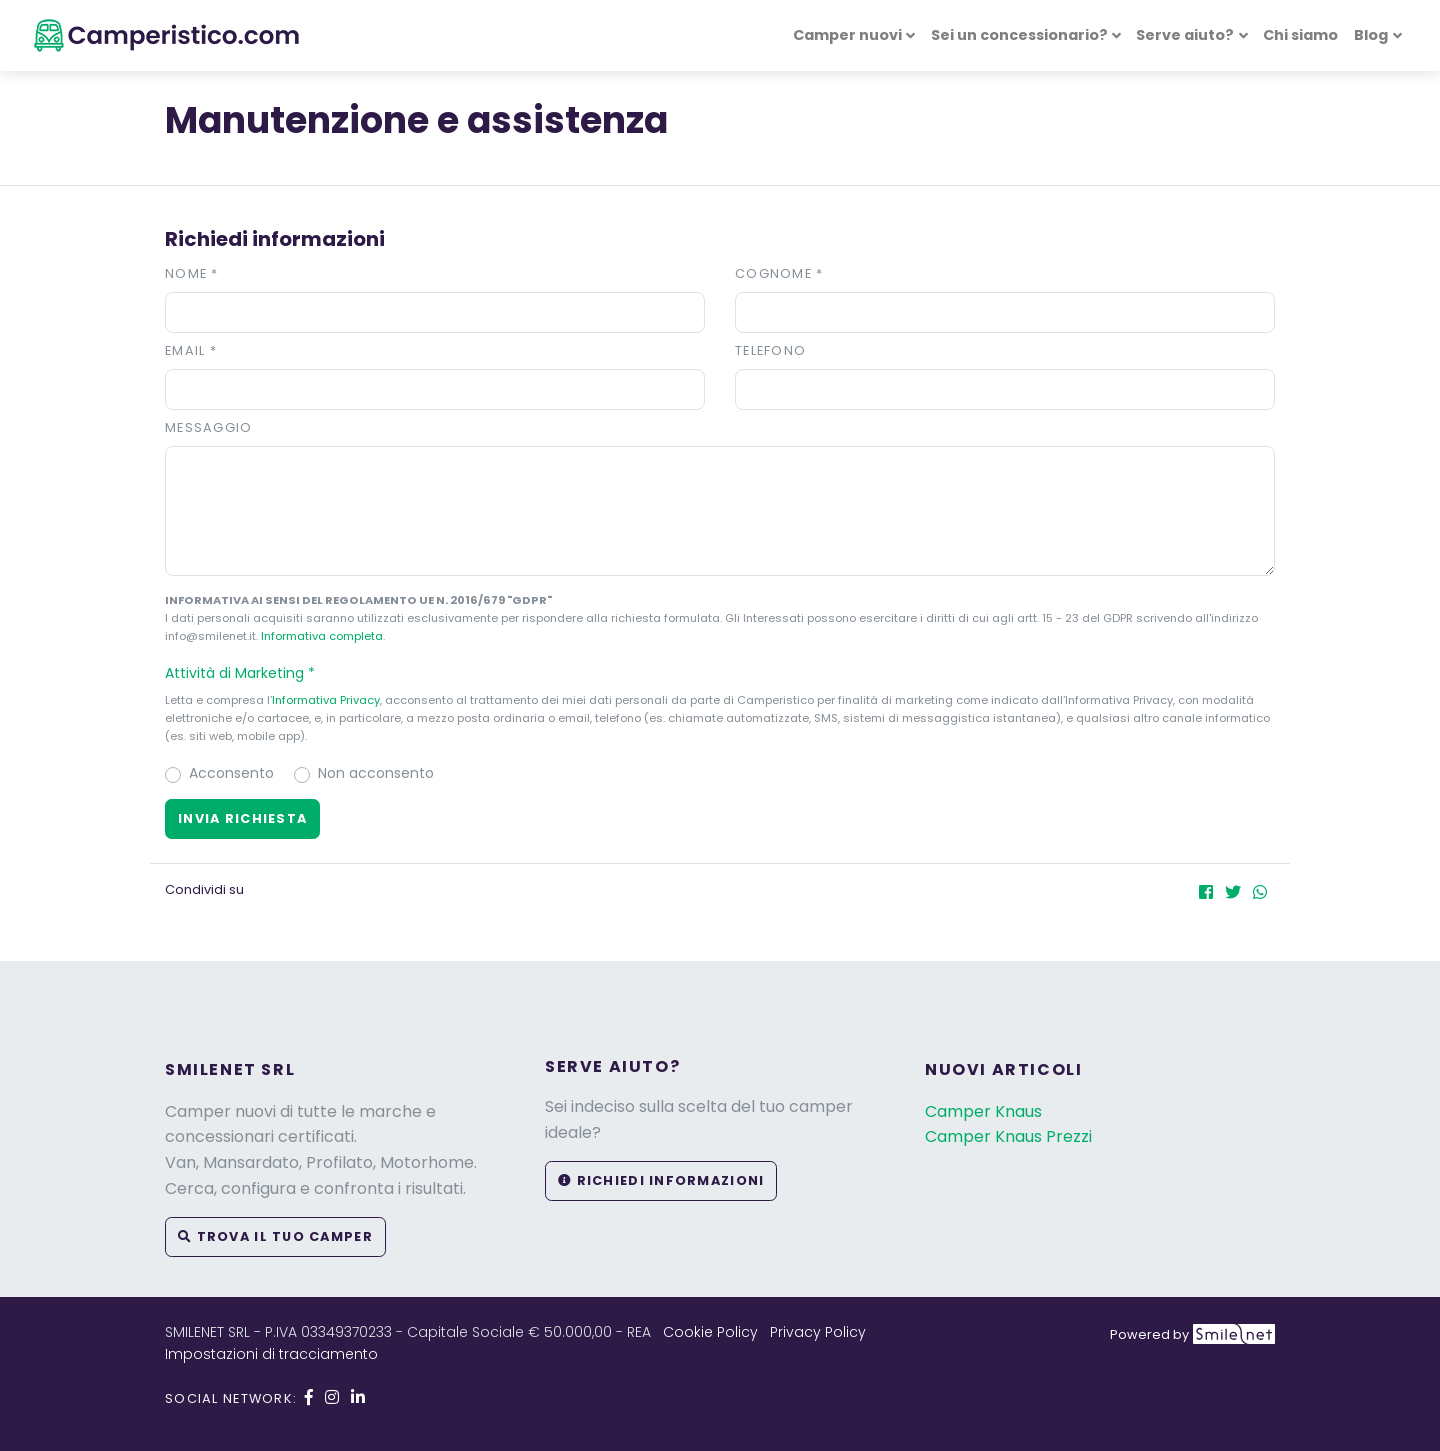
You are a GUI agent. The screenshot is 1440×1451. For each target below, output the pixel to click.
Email (191, 350)
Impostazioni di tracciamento (271, 1354)
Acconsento (231, 773)
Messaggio (209, 427)
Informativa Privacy (326, 700)
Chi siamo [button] (1300, 35)
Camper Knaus (983, 1111)
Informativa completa (322, 636)
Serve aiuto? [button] (1185, 35)
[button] (720, 673)
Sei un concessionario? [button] (1019, 35)
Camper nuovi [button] (847, 35)
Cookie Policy (710, 1332)
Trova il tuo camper (275, 1236)
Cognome (779, 273)
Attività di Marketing (249, 673)
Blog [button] (1371, 35)
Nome (192, 273)
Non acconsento (376, 773)
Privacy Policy (818, 1332)
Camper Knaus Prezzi (1008, 1136)
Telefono (770, 350)
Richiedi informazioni (661, 1180)
